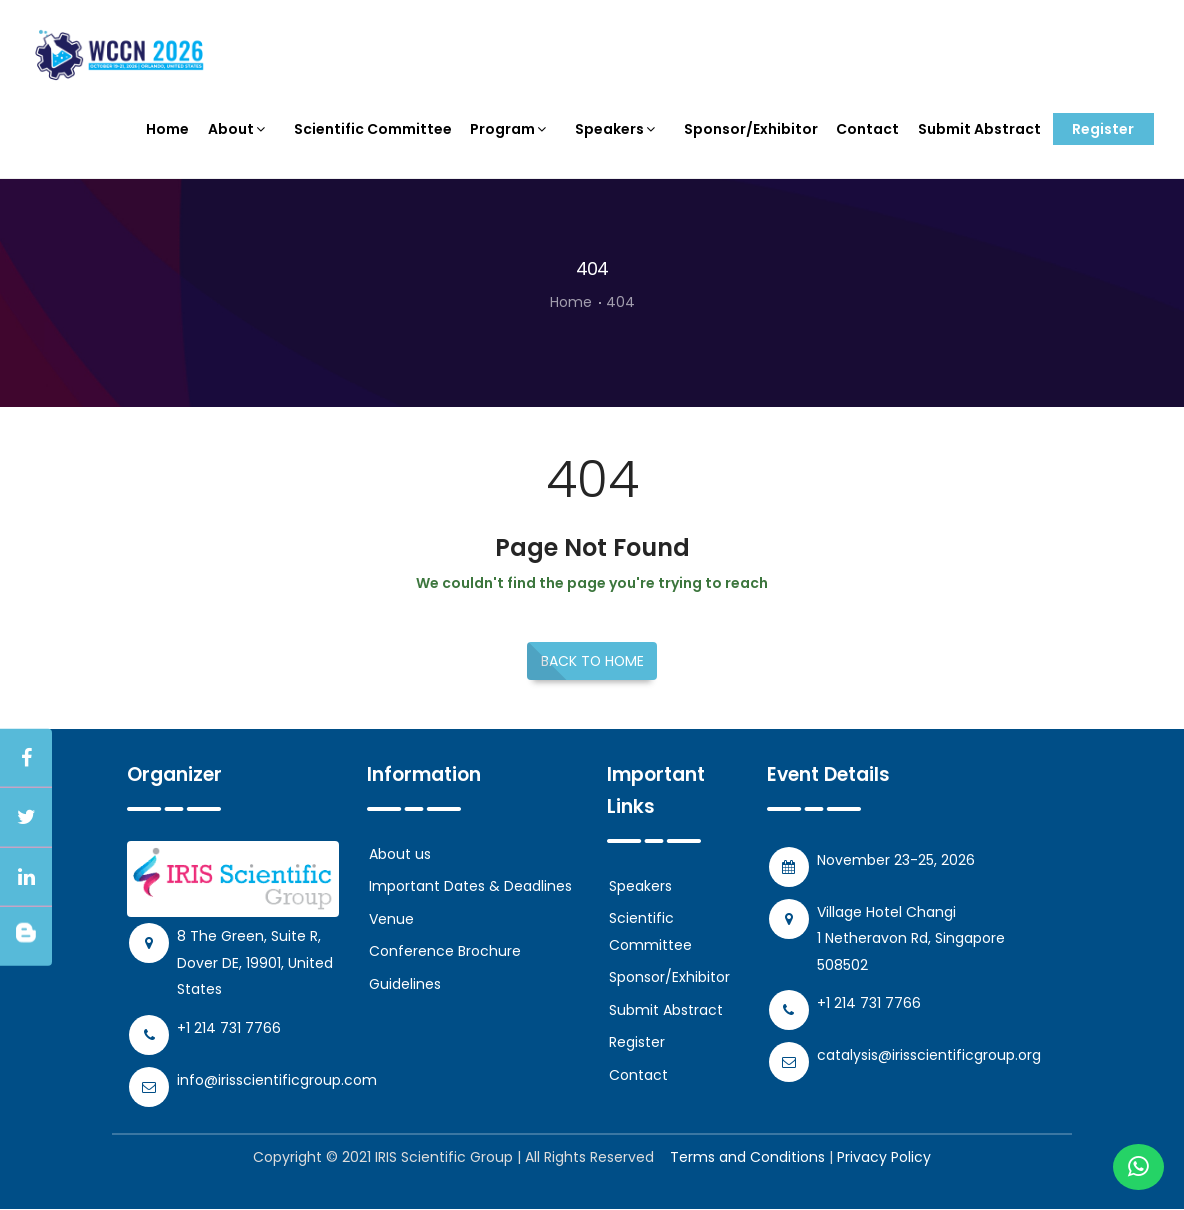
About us (400, 856)
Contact (867, 130)
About (239, 130)
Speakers (617, 130)
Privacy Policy (884, 1158)
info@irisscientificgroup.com (277, 1081)
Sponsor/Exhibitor (751, 130)
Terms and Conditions (747, 1158)
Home (168, 130)
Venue (391, 921)
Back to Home (592, 663)
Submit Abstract (978, 130)
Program (510, 130)
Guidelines (405, 986)
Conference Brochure (445, 953)
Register (1103, 130)
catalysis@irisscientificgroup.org (929, 1057)
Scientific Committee (373, 130)
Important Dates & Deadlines (470, 888)
